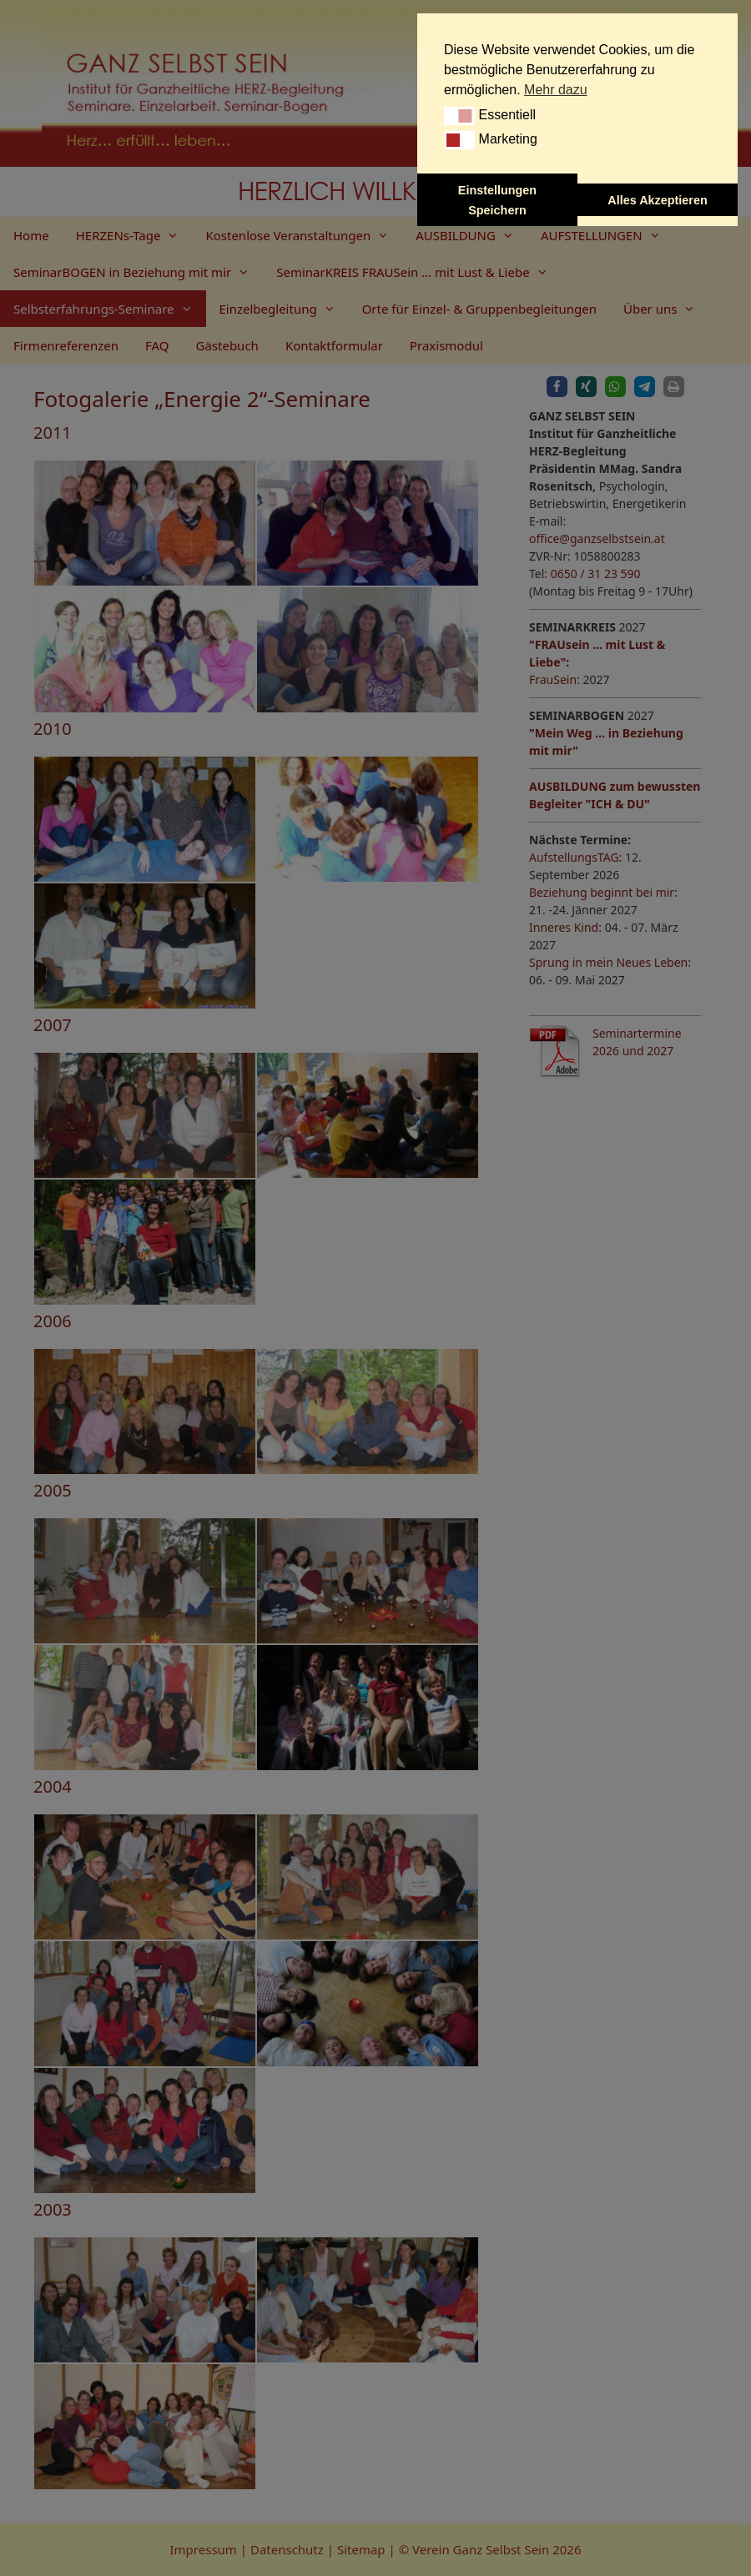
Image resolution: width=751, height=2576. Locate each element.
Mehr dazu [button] (555, 90)
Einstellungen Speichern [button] (497, 200)
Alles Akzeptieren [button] (657, 200)
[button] (459, 116)
